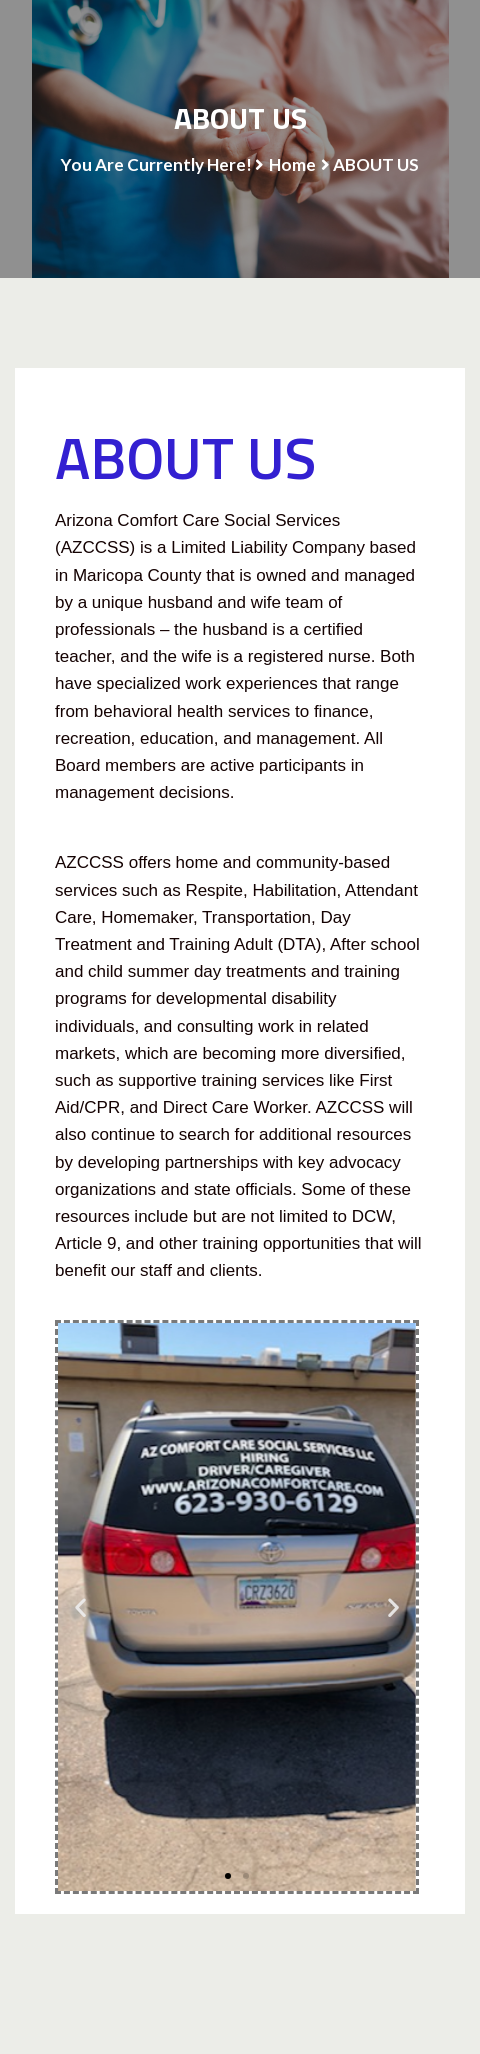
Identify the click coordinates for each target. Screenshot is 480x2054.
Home (292, 164)
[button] (80, 1607)
